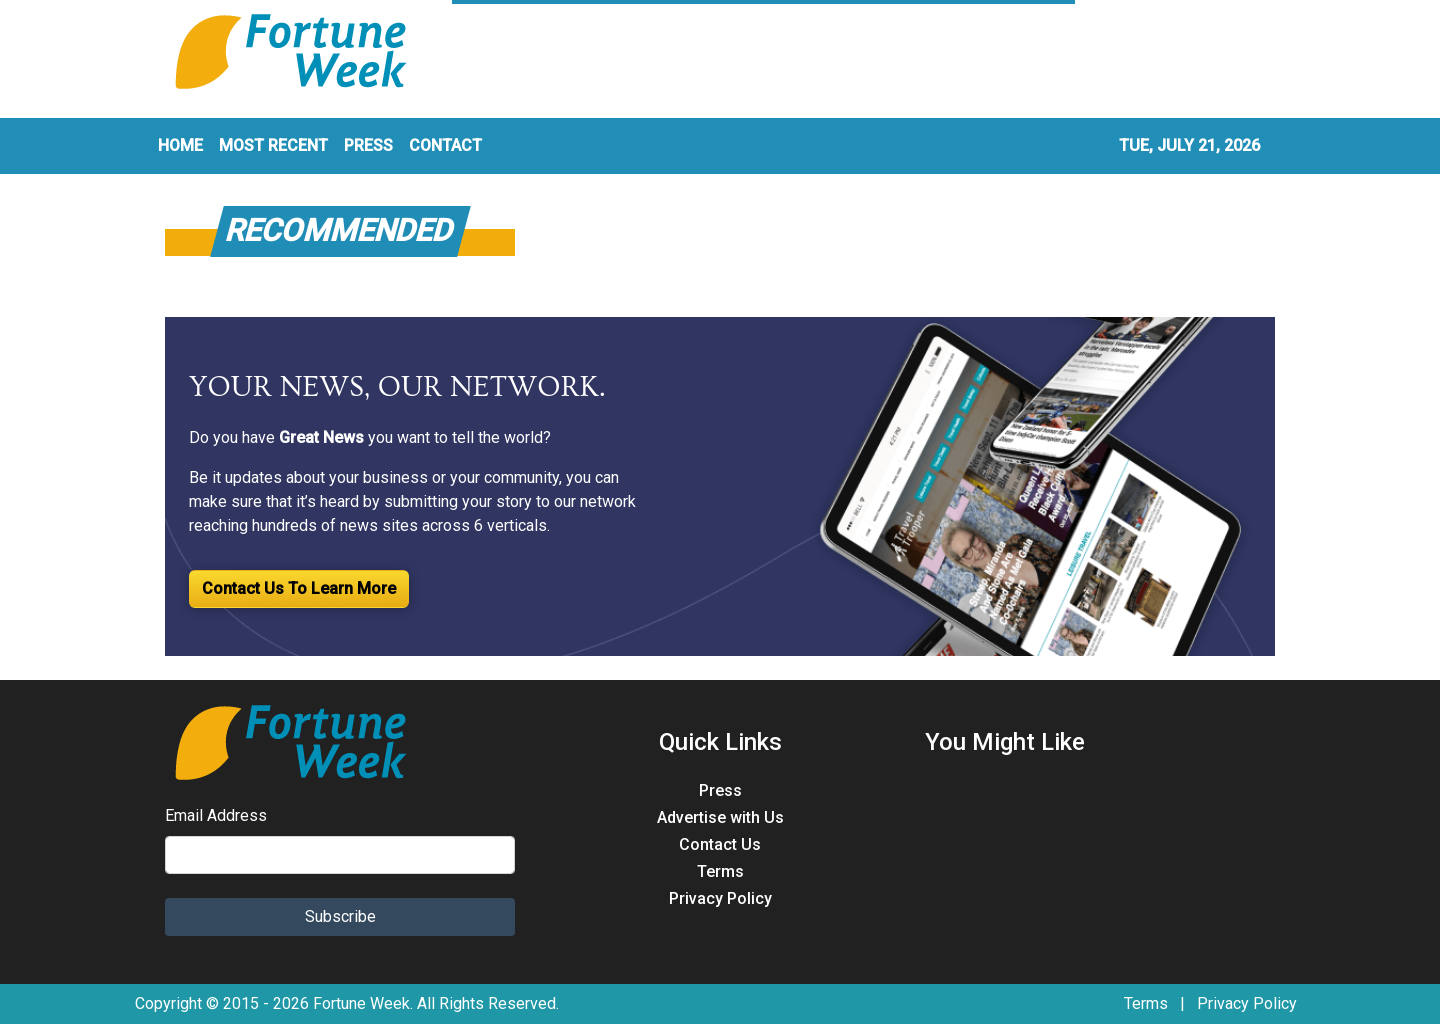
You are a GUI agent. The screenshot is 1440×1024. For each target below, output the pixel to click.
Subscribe (340, 916)
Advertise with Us (720, 817)
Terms (720, 871)
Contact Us (720, 844)
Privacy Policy (720, 898)
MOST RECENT (273, 145)
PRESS (368, 145)
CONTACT (445, 145)
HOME (180, 145)
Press (720, 790)
